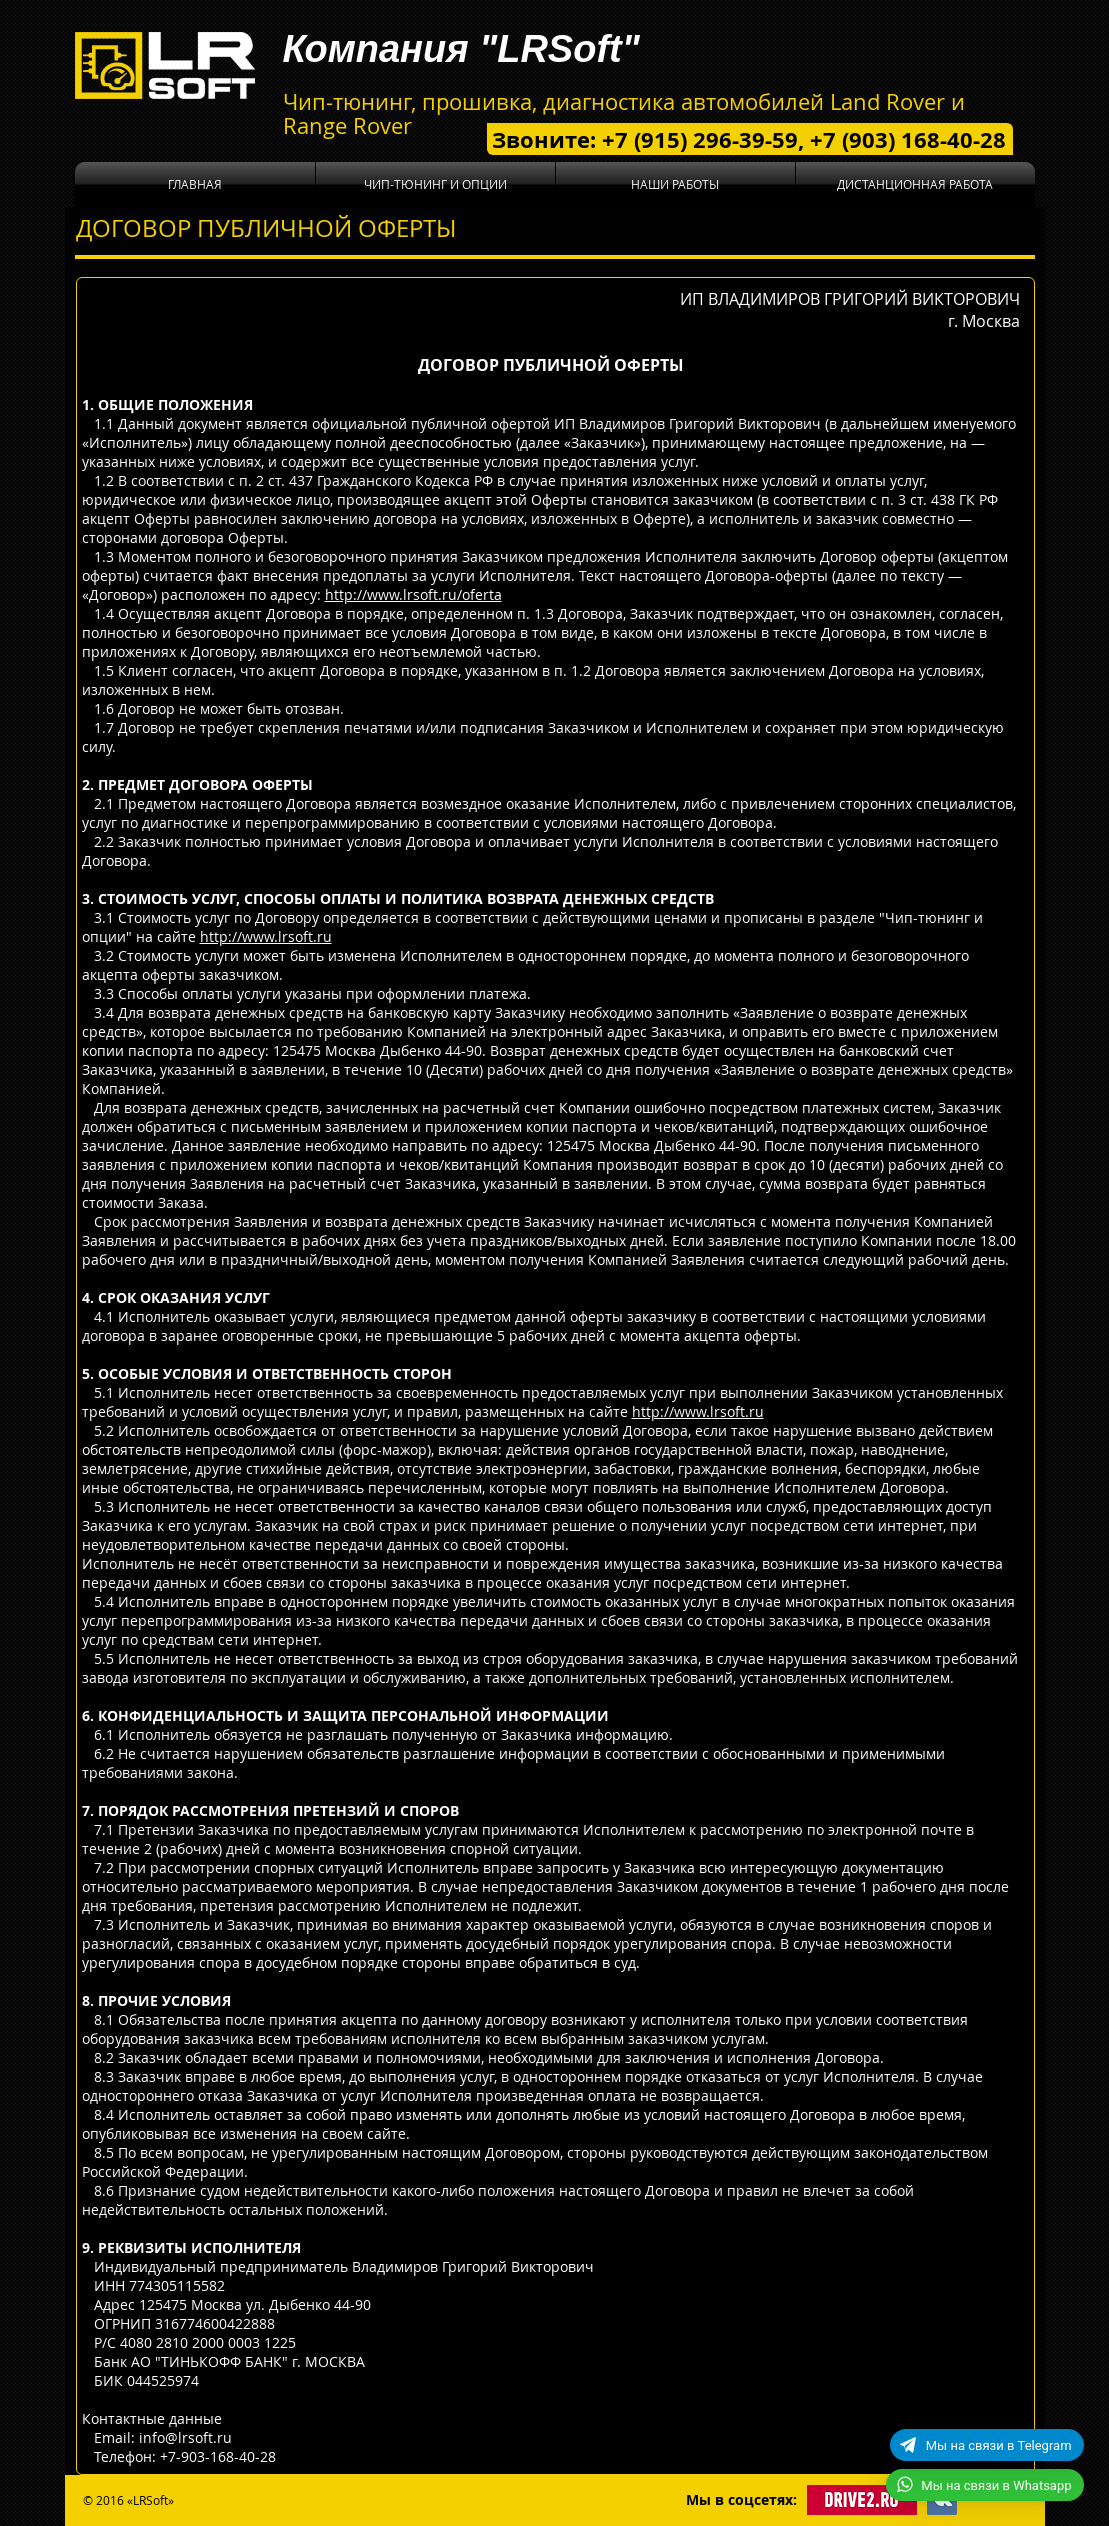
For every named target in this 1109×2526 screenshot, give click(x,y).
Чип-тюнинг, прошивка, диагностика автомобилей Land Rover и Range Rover (624, 113)
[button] (435, 184)
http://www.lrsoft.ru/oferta (413, 594)
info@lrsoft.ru (185, 2437)
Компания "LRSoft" (461, 49)
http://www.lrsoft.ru (266, 936)
